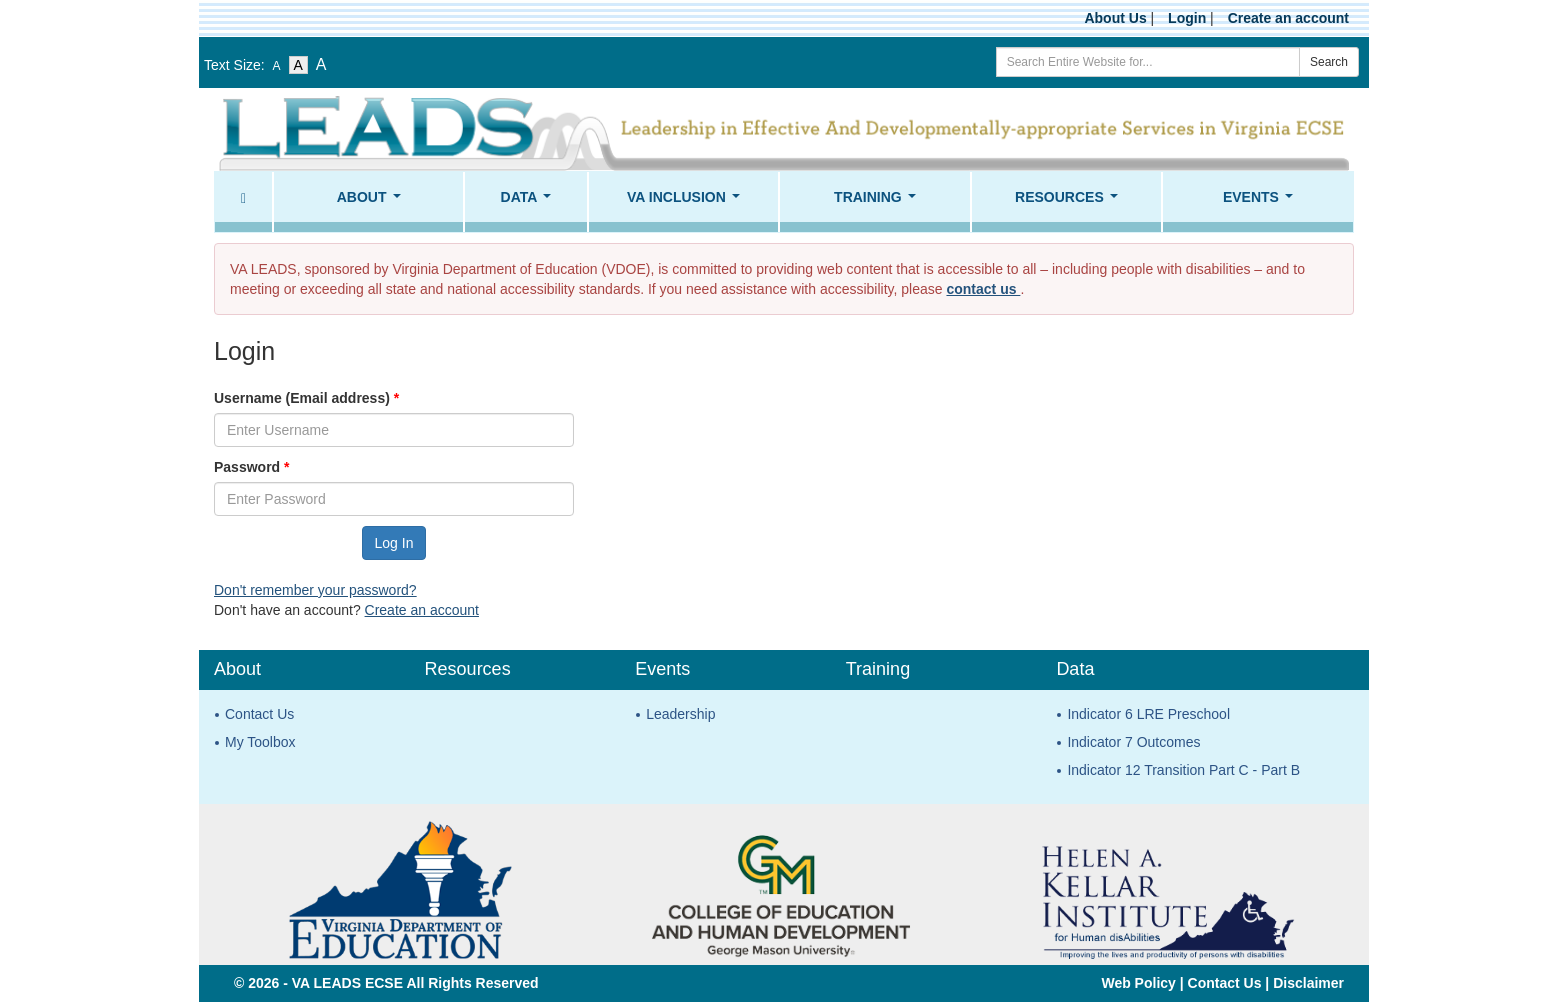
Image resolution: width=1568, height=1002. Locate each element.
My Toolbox (260, 742)
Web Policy (1138, 983)
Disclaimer (1308, 983)
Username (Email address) (306, 398)
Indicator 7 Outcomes (1133, 742)
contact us (983, 289)
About (372, 202)
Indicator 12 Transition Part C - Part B (1183, 770)
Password (251, 467)
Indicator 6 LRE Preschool (1148, 714)
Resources (1070, 202)
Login (1187, 18)
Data (530, 202)
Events (1262, 202)
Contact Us (259, 714)
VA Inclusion (687, 202)
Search (1329, 62)
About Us (1115, 18)
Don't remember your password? (315, 590)
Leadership (680, 714)
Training (878, 202)
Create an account (1288, 18)
